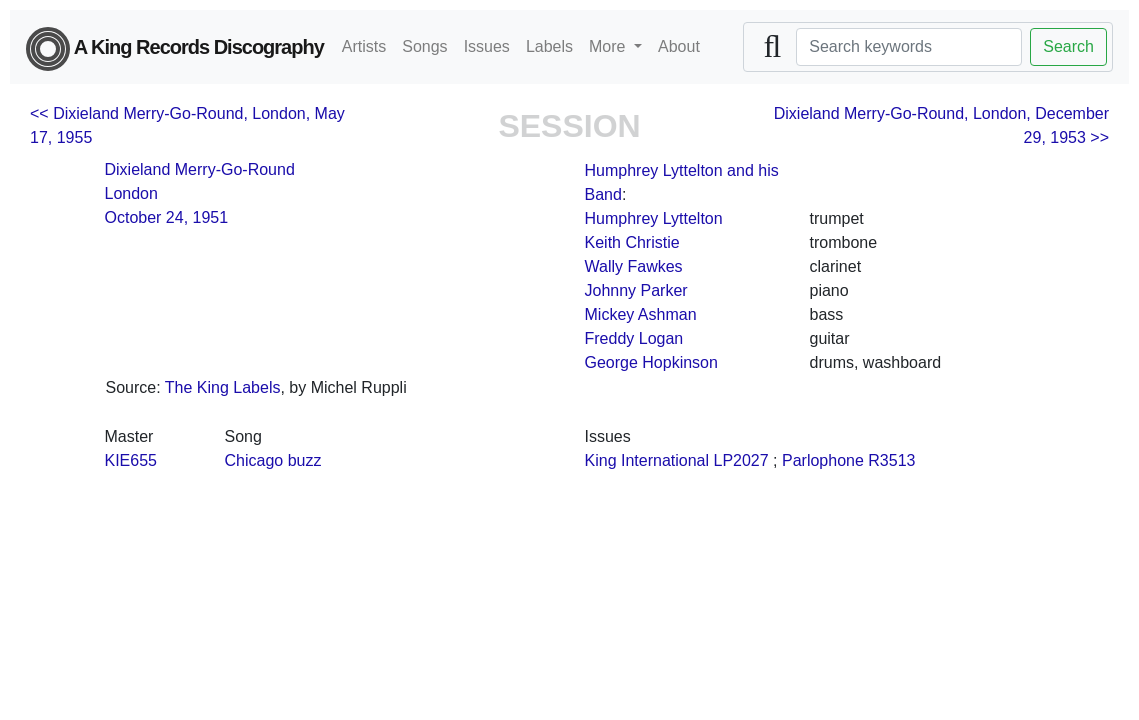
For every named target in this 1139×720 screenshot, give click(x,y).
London (131, 193)
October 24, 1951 (167, 217)
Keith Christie (632, 242)
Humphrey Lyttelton (654, 218)
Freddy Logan (634, 338)
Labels (549, 46)
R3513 (891, 460)
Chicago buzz (273, 460)
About (679, 46)
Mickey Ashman (641, 314)
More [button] (609, 46)
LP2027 (740, 460)
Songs (424, 46)
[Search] (909, 47)
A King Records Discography (175, 49)
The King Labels (223, 387)
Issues (487, 46)
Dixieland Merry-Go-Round (200, 169)
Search (1068, 46)
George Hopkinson (651, 362)
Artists (364, 46)
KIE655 (131, 460)
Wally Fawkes (634, 266)
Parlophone (823, 460)
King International (647, 460)
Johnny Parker (636, 290)
